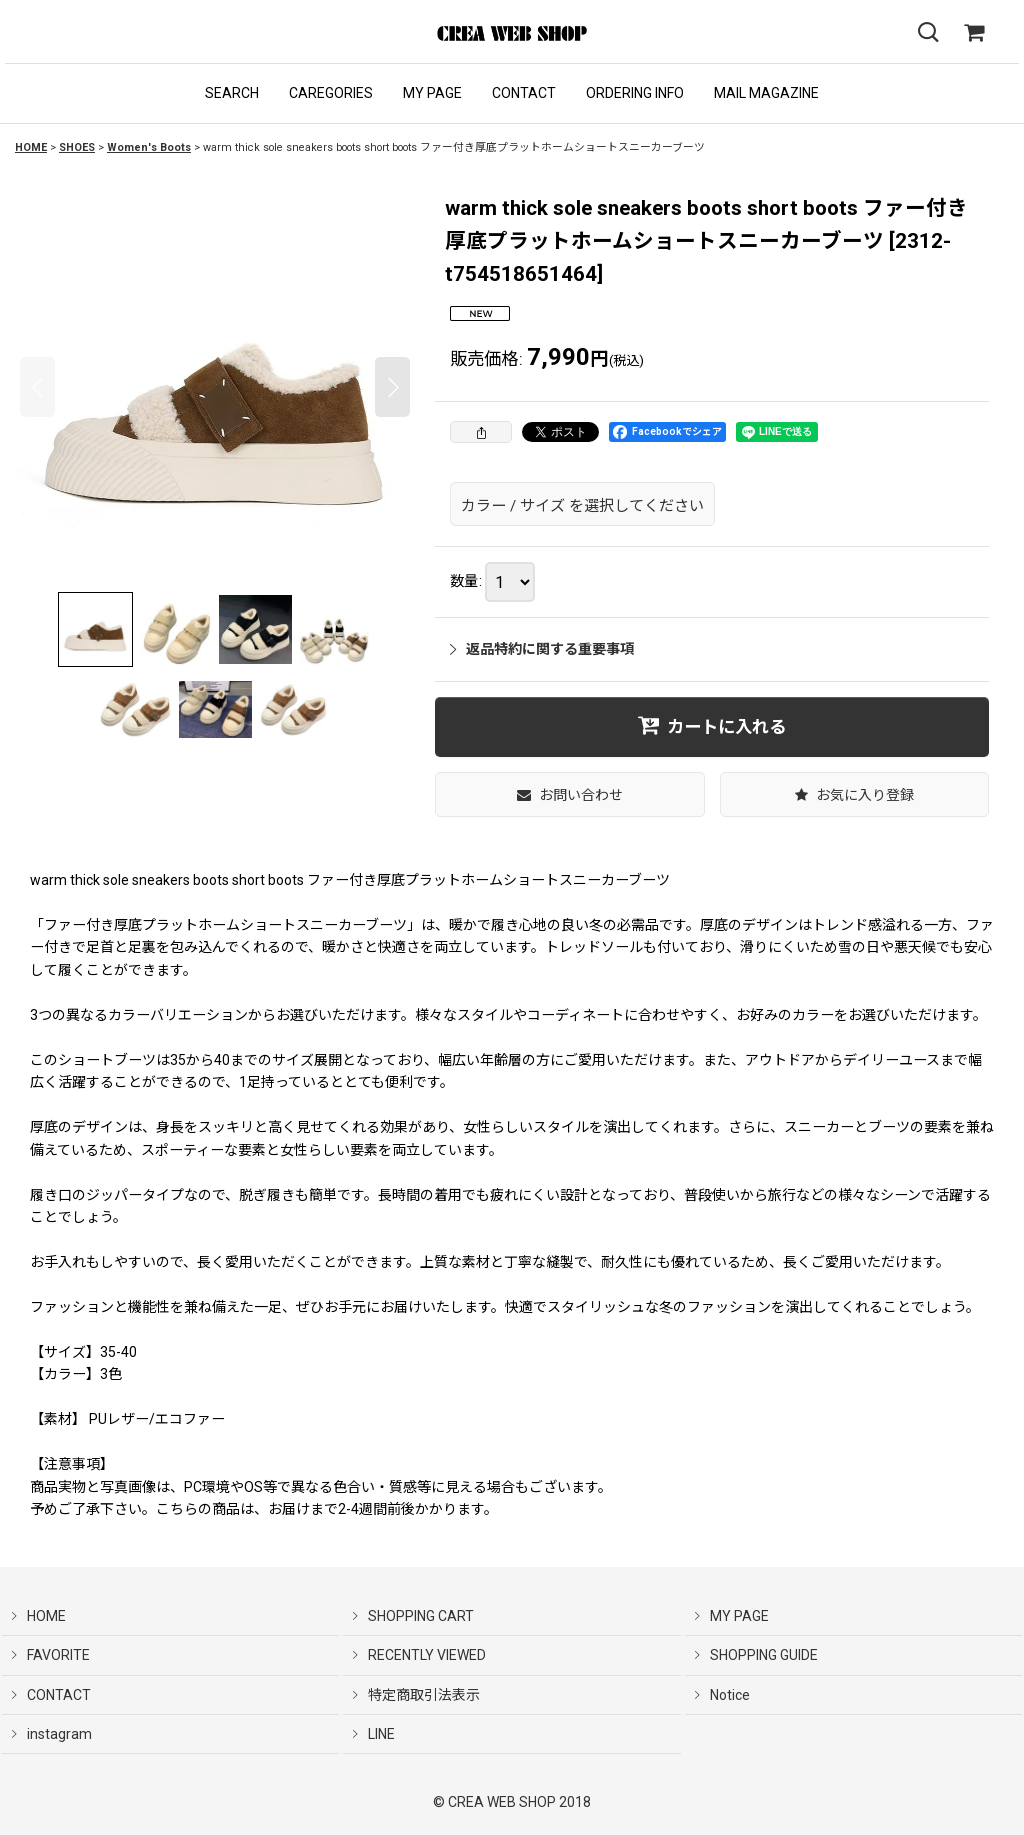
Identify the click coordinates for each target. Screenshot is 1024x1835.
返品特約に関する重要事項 (542, 649)
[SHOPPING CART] (974, 33)
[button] (232, 93)
